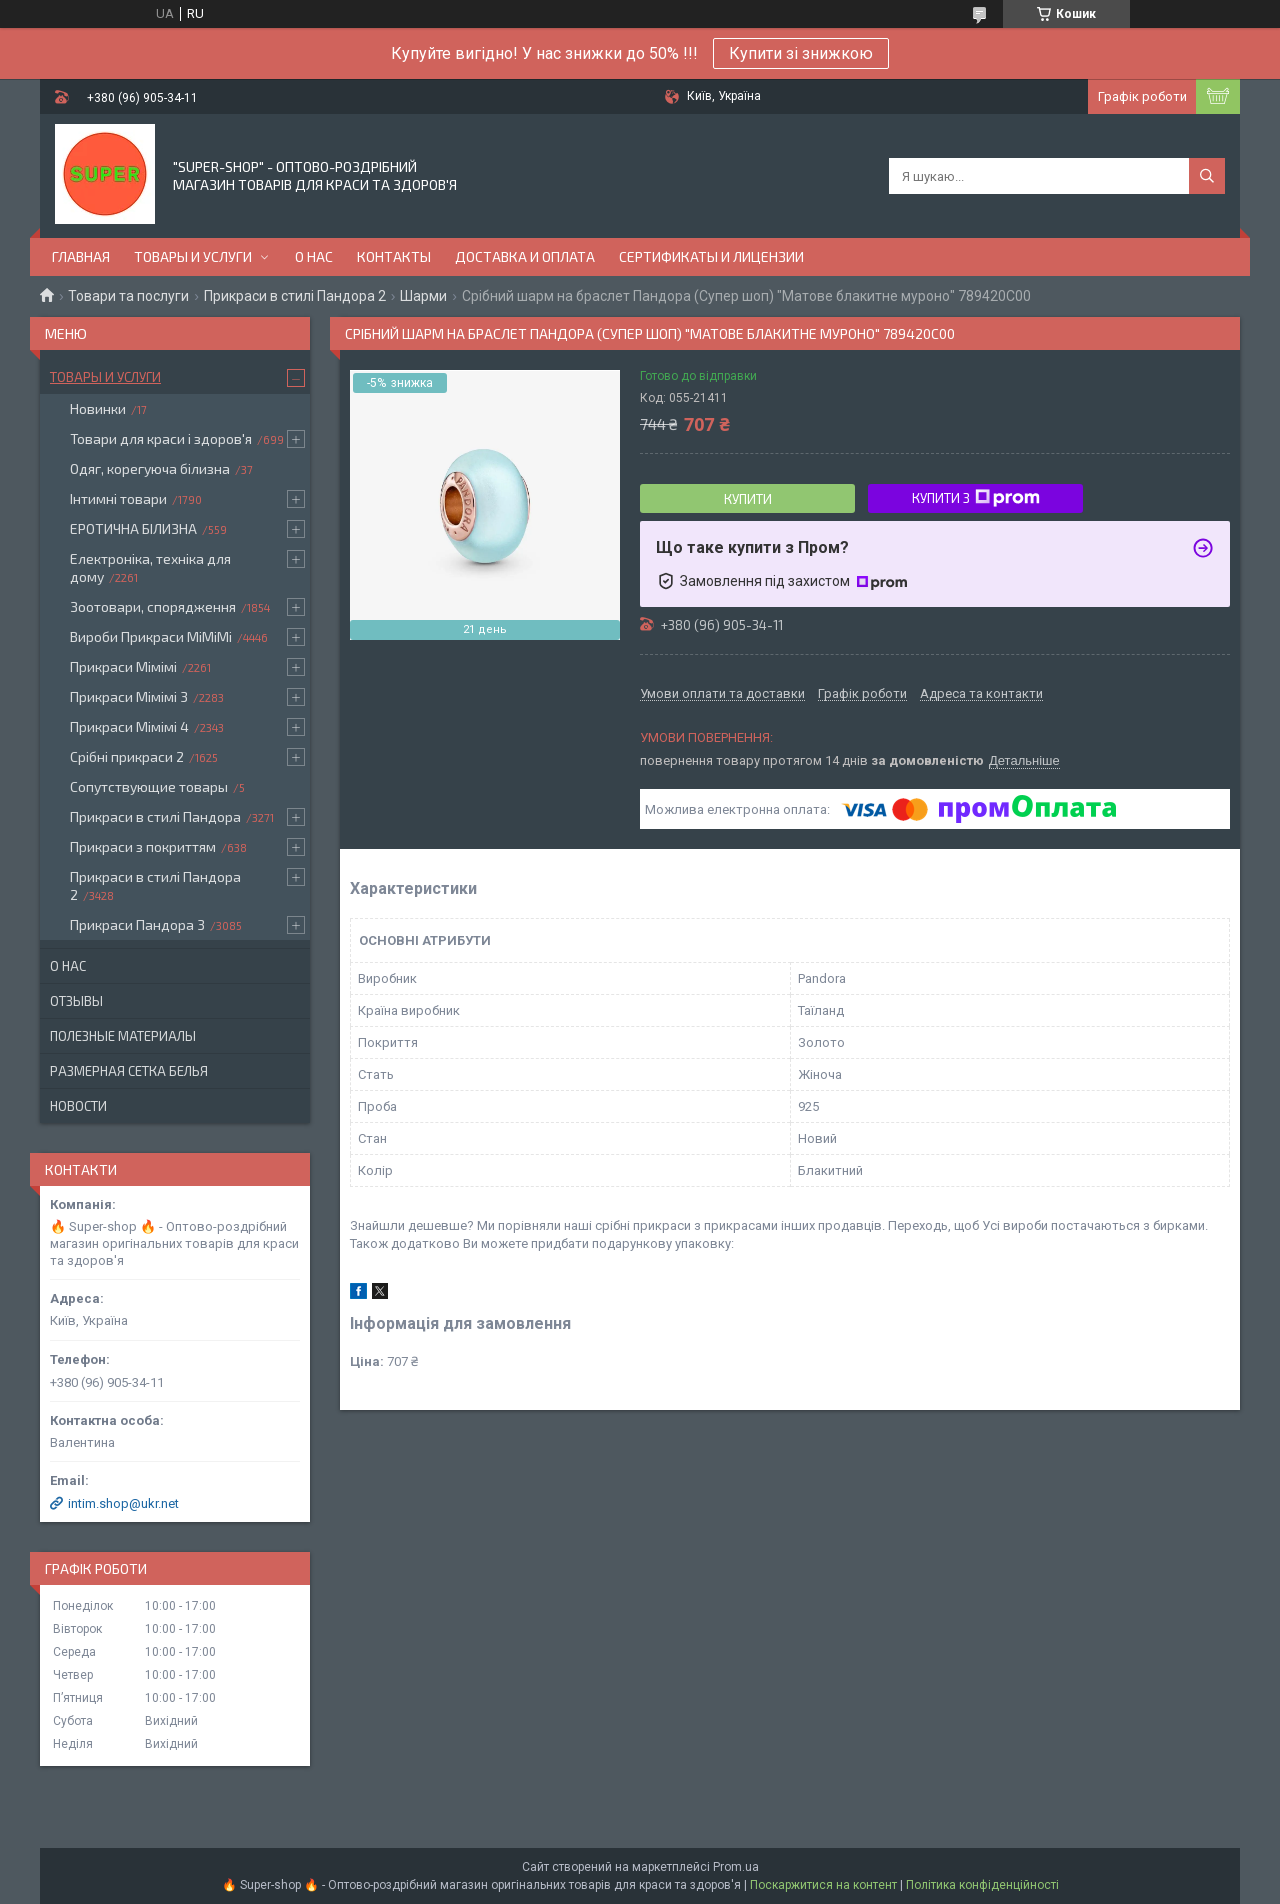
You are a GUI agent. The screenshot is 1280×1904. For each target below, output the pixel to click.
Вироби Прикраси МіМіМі (151, 636)
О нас (314, 256)
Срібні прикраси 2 (127, 756)
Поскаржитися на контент (823, 1885)
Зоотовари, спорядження (153, 606)
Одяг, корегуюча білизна (150, 468)
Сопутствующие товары (149, 786)
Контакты (394, 256)
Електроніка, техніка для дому (150, 567)
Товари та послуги (128, 296)
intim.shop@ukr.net (123, 1503)
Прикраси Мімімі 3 (129, 696)
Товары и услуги (193, 256)
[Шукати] (1207, 176)
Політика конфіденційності (982, 1885)
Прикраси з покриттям (143, 846)
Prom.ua (736, 1867)
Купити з (976, 498)
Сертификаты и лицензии (711, 256)
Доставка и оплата (525, 256)
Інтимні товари (118, 498)
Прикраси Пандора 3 (137, 924)
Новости (78, 1106)
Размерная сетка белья (129, 1071)
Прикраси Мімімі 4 (129, 726)
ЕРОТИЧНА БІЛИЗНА (133, 528)
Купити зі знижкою (801, 53)
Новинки (98, 408)
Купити (748, 499)
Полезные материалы (123, 1036)
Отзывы (76, 1001)
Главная (81, 256)
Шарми (423, 296)
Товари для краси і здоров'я (161, 438)
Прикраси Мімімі (123, 666)
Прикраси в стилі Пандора (155, 816)
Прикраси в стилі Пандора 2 (295, 296)
